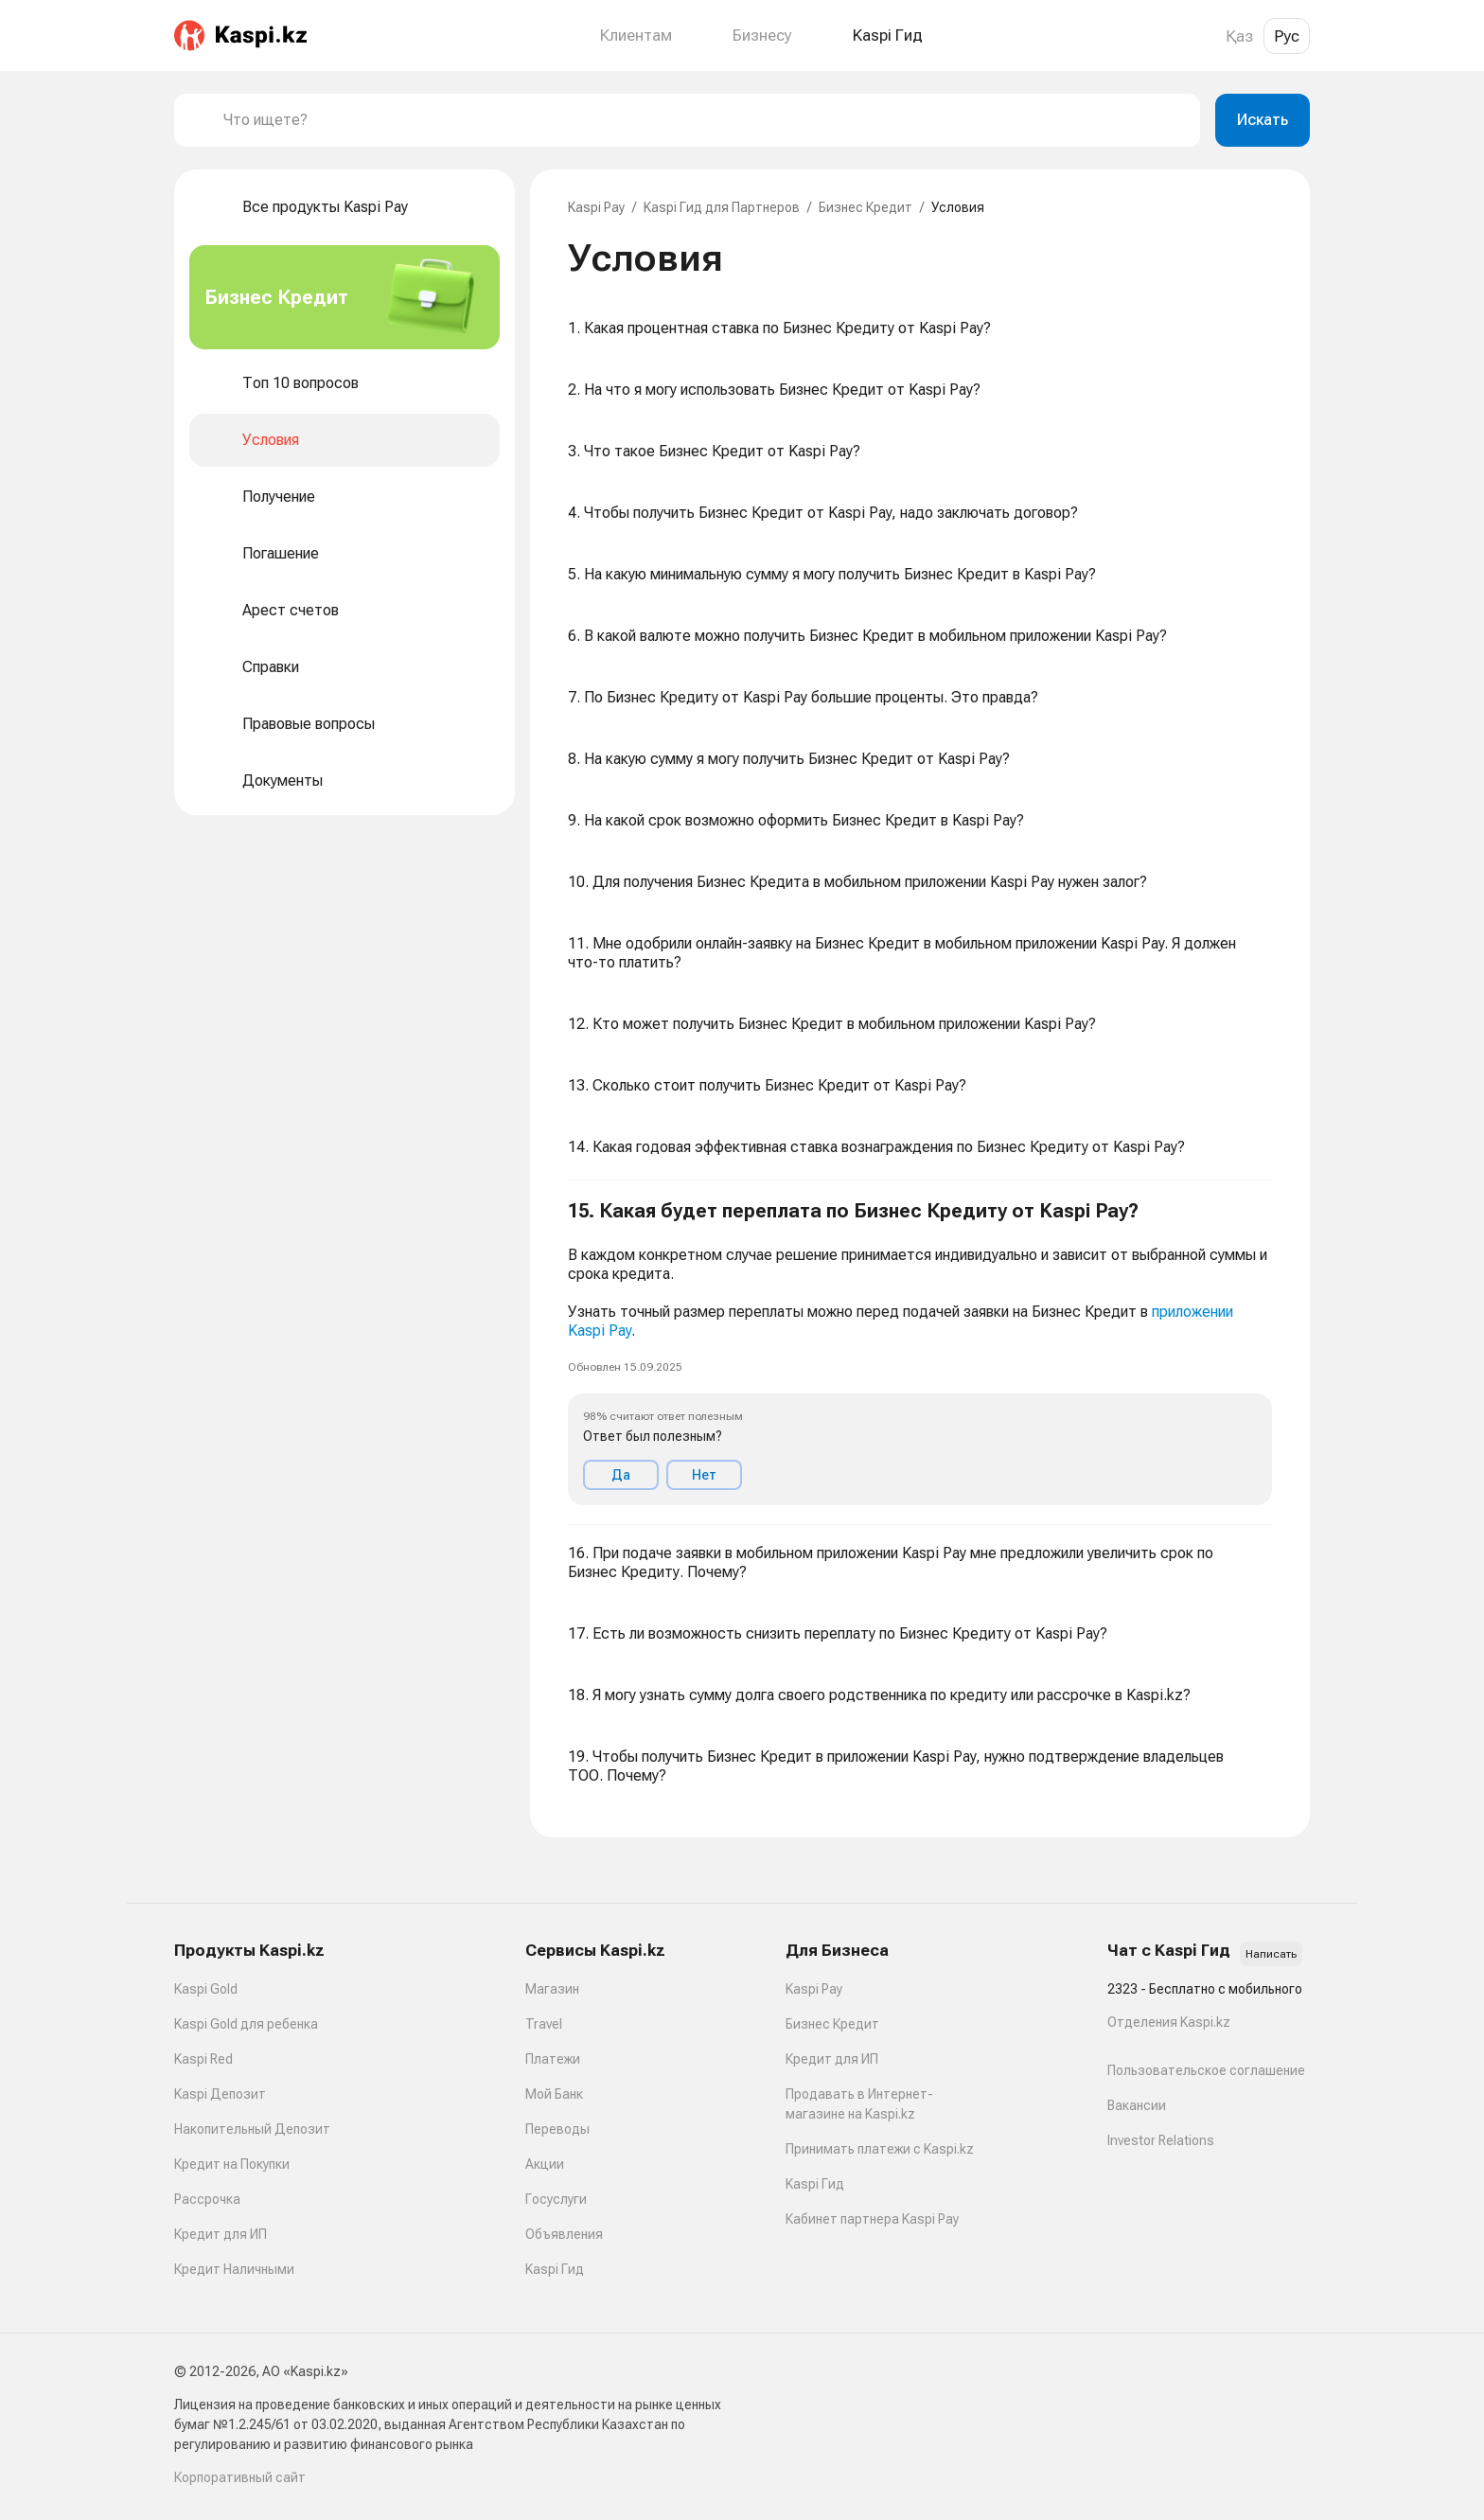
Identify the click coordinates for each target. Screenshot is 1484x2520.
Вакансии (1136, 2105)
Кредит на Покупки (232, 2164)
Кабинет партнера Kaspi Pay (872, 2219)
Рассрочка (207, 2199)
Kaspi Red (203, 2059)
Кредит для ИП (220, 2234)
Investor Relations (1160, 2140)
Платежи (552, 2059)
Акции (544, 2164)
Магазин (552, 1988)
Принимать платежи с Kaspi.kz (880, 2148)
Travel (543, 2024)
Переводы (557, 2129)
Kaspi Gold (206, 1988)
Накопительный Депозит (252, 2129)
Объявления (564, 2234)
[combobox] (704, 120)
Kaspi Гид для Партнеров (722, 207)
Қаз (1239, 36)
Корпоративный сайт (240, 2477)
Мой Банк (554, 2094)
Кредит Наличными (234, 2269)
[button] (920, 1352)
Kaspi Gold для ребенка (246, 2024)
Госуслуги (556, 2199)
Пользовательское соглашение (1206, 2070)
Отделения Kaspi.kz (1168, 2022)
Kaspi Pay (596, 207)
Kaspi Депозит (220, 2094)
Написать (1271, 1954)
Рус (1286, 36)
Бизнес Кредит (865, 207)
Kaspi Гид (554, 2269)
